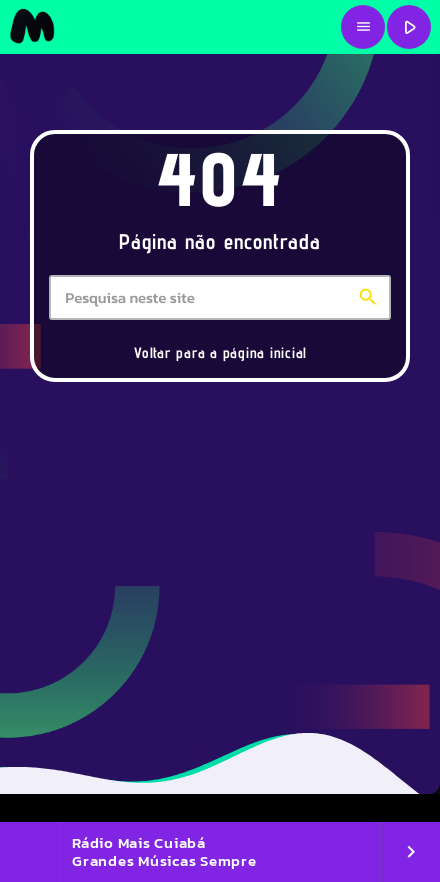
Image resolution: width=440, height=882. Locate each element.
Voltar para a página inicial (220, 352)
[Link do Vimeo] (32, 27)
